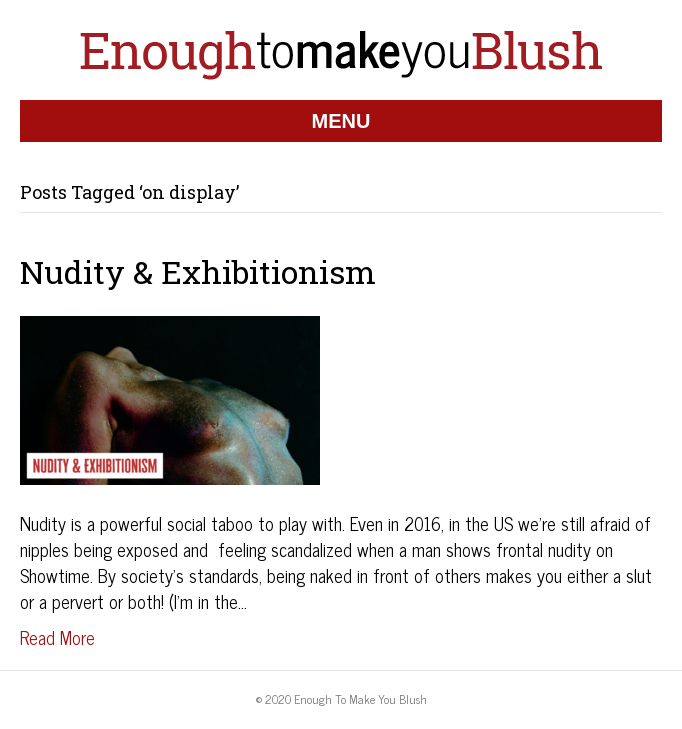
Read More (57, 637)
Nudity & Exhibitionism (198, 271)
